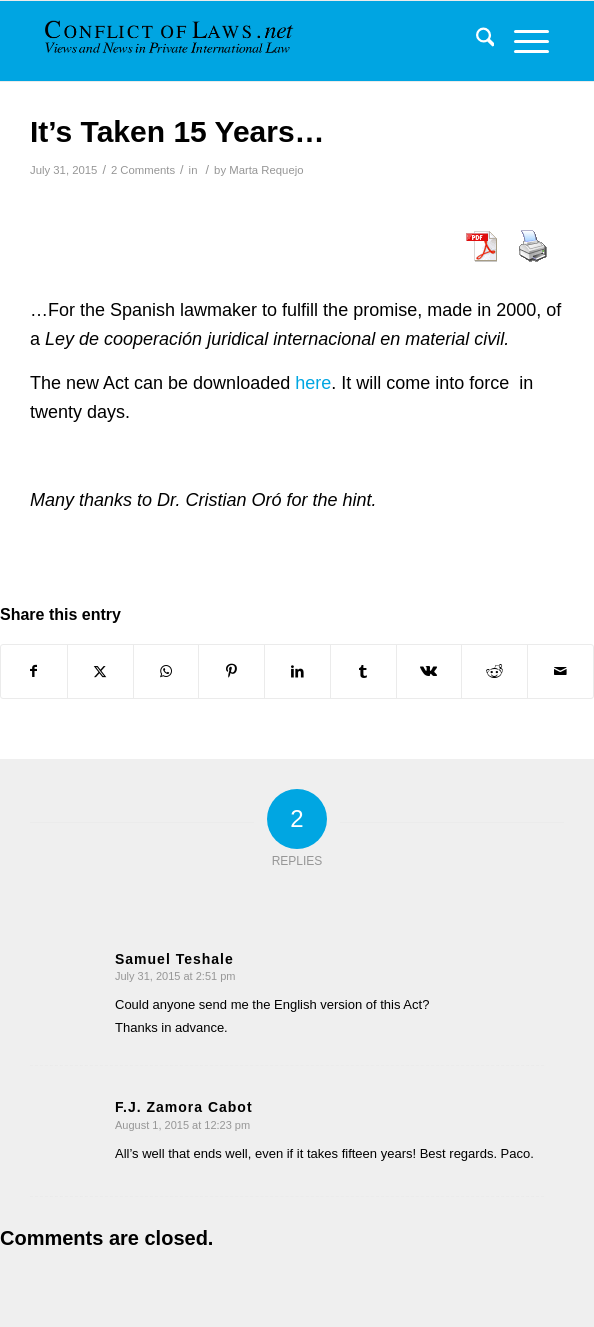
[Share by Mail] (560, 671)
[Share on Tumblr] (363, 671)
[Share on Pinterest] (231, 671)
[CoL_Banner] (171, 41)
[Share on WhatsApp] (166, 671)
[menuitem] (475, 41)
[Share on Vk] (429, 671)
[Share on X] (100, 671)
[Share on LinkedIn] (297, 671)
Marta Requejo (266, 170)
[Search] (475, 41)
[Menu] (521, 41)
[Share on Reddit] (494, 671)
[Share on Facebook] (34, 671)
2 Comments (143, 170)
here (313, 383)
